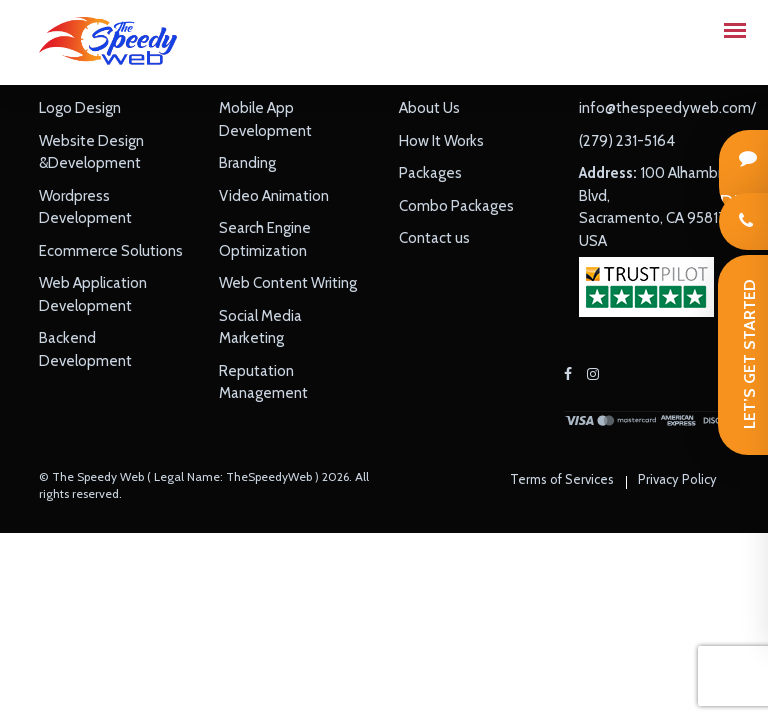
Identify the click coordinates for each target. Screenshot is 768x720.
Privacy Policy (677, 479)
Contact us (434, 238)
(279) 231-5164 (627, 141)
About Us (429, 108)
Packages (430, 173)
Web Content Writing (288, 283)
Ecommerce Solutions (111, 251)
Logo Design (80, 108)
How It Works (441, 141)
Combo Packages (456, 206)
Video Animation (274, 196)
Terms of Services (562, 479)
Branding (247, 163)
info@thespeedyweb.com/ (667, 108)
